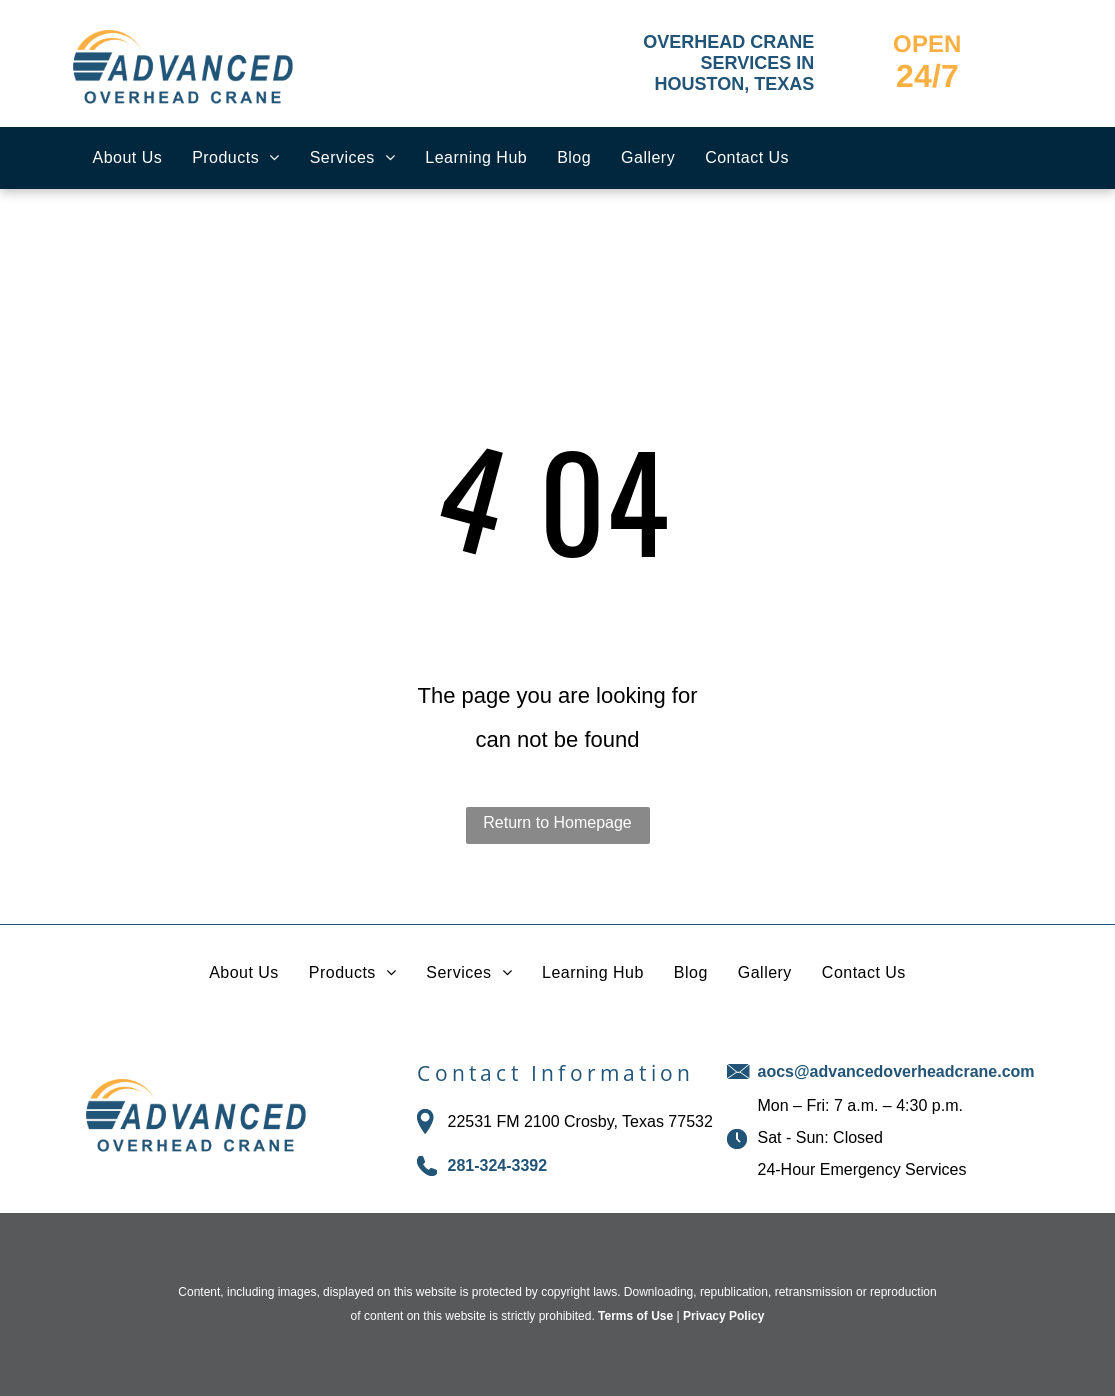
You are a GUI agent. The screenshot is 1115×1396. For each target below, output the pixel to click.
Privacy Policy (723, 1316)
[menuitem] (128, 158)
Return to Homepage (557, 822)
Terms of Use (635, 1316)
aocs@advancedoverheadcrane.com (895, 1071)
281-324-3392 (497, 1165)
